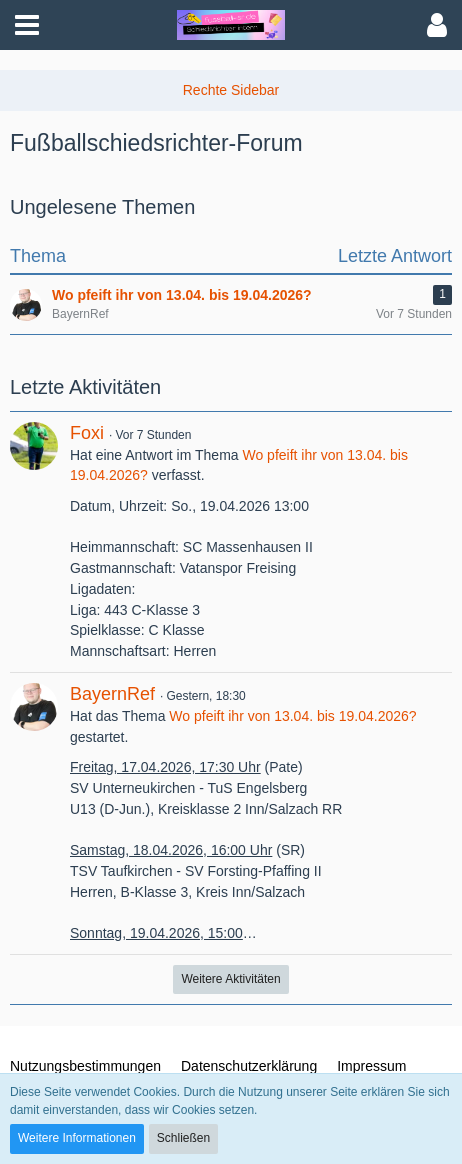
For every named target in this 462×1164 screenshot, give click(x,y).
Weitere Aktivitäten (230, 979)
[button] (27, 25)
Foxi (87, 433)
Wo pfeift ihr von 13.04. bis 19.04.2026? (292, 716)
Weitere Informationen (77, 1138)
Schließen (183, 1138)
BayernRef (112, 694)
